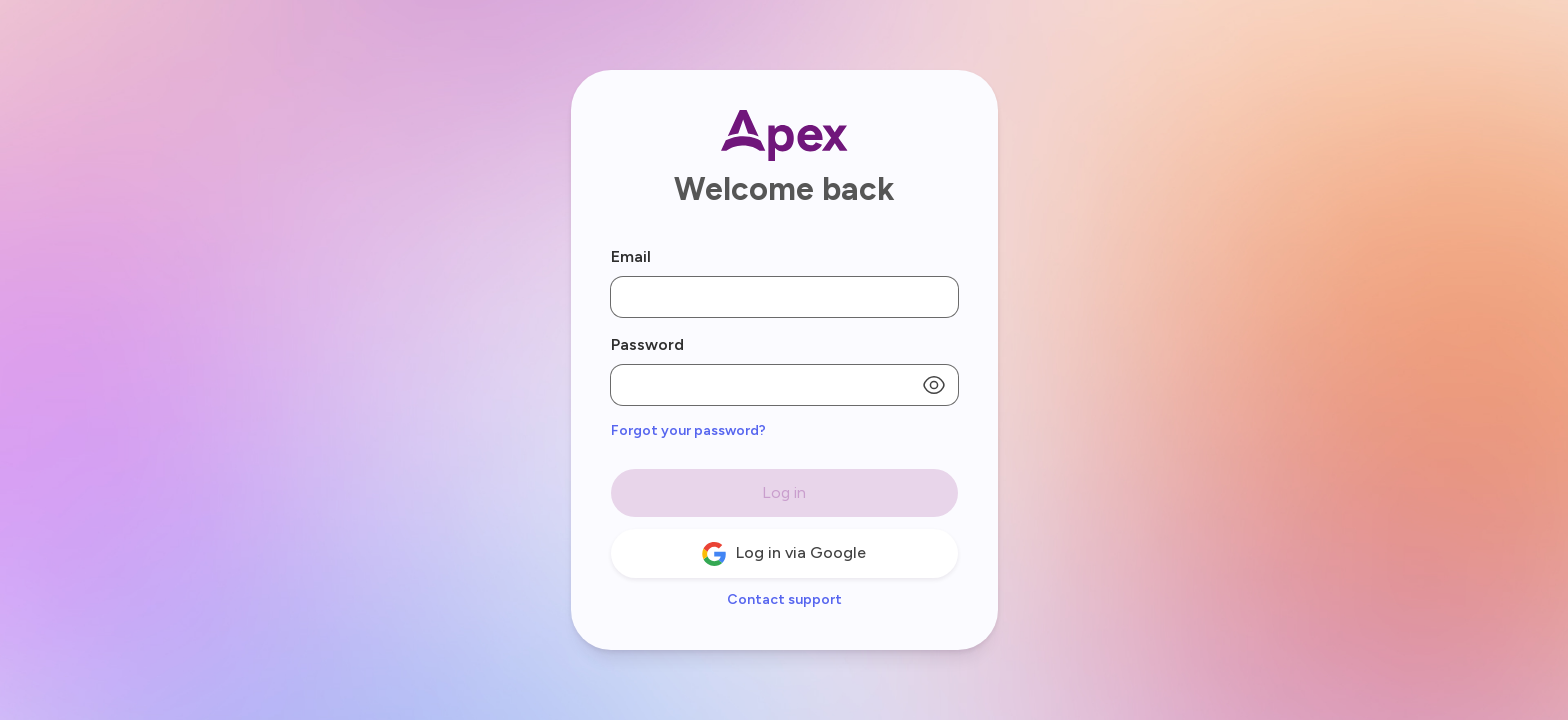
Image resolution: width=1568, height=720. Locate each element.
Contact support (784, 599)
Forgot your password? (688, 430)
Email (631, 256)
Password (647, 344)
